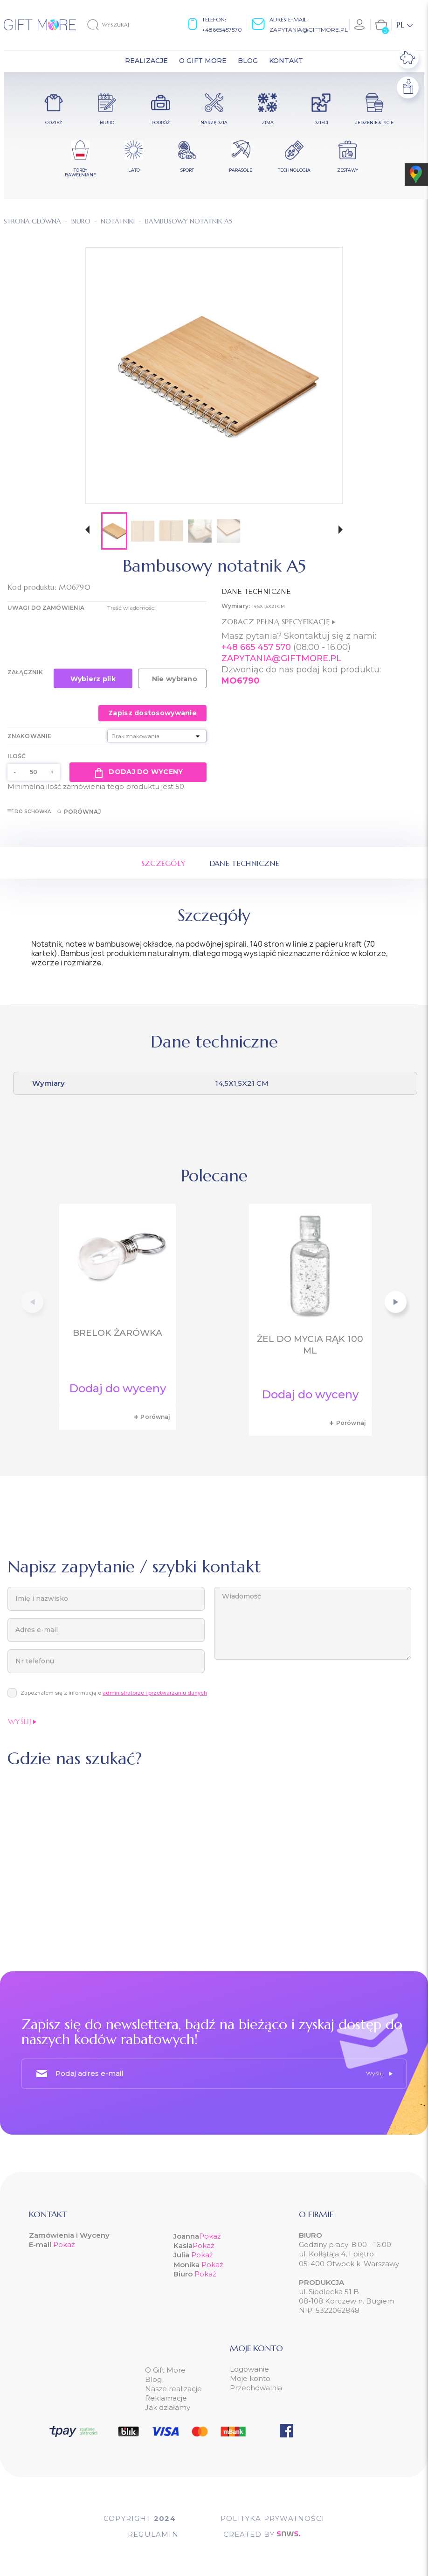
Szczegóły (163, 863)
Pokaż (64, 2244)
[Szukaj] (116, 24)
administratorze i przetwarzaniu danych (155, 1692)
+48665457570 (222, 29)
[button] (87, 530)
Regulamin (153, 2534)
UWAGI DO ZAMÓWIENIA (45, 607)
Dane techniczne (245, 863)
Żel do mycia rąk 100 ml (310, 1344)
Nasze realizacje (173, 2388)
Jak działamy (167, 2407)
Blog (153, 2379)
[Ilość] (33, 772)
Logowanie (249, 2369)
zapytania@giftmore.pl (308, 29)
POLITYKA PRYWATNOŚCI (272, 2518)
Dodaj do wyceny (138, 772)
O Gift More (165, 2370)
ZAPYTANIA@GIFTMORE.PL (281, 658)
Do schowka (29, 812)
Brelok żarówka (117, 1332)
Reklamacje (166, 2398)
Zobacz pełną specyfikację (278, 621)
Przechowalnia (256, 2387)
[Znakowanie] (157, 736)
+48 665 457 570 (256, 647)
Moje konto (250, 2378)
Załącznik (25, 672)
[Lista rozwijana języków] (404, 25)
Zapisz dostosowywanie (152, 713)
